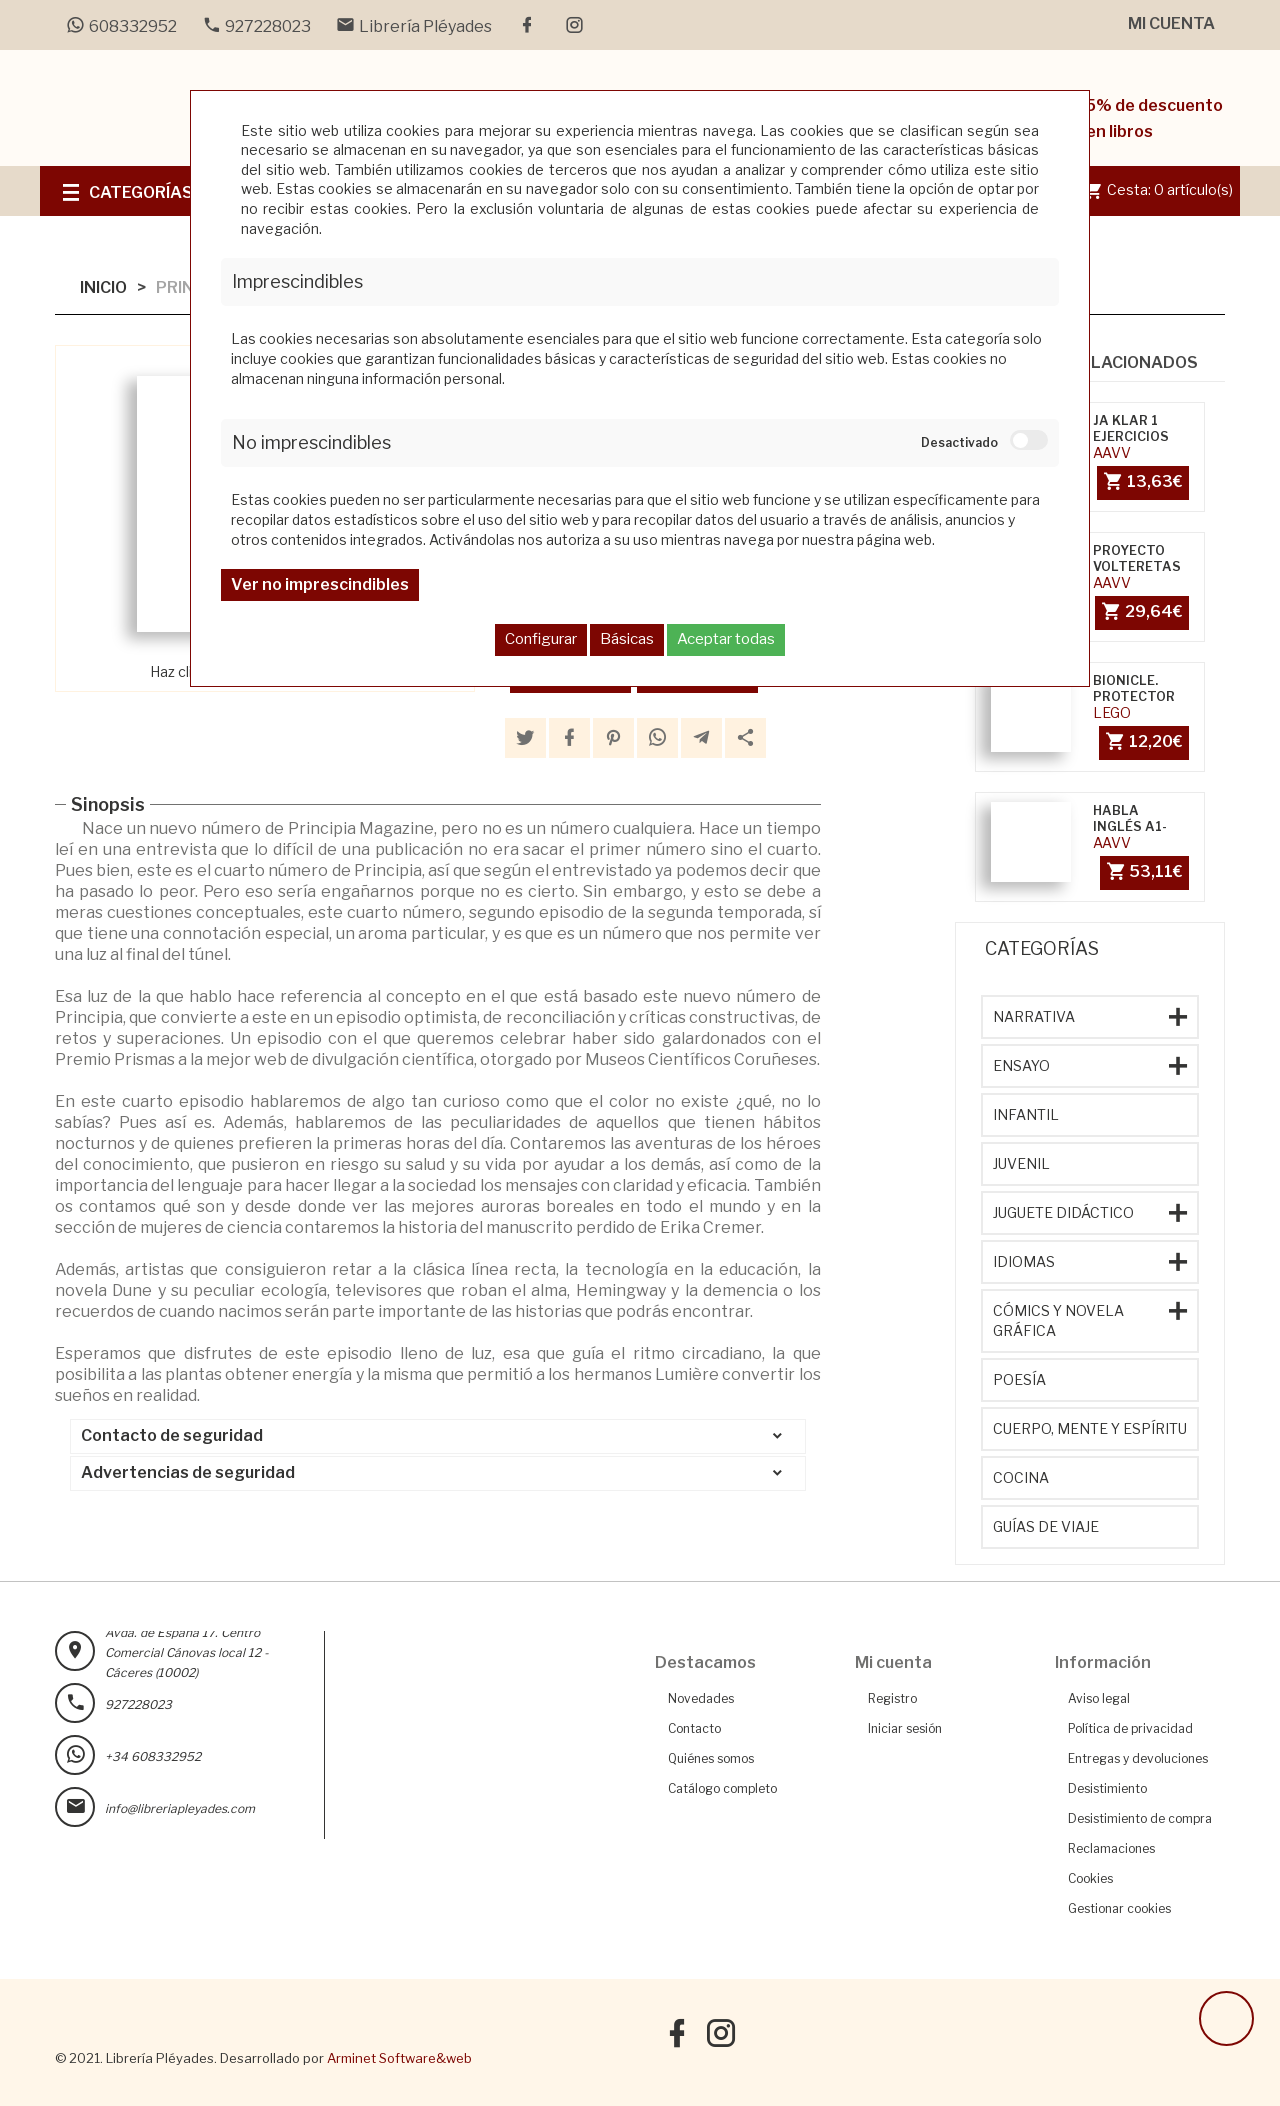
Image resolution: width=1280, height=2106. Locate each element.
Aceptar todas (726, 639)
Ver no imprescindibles (320, 584)
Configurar (541, 639)
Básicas (627, 639)
